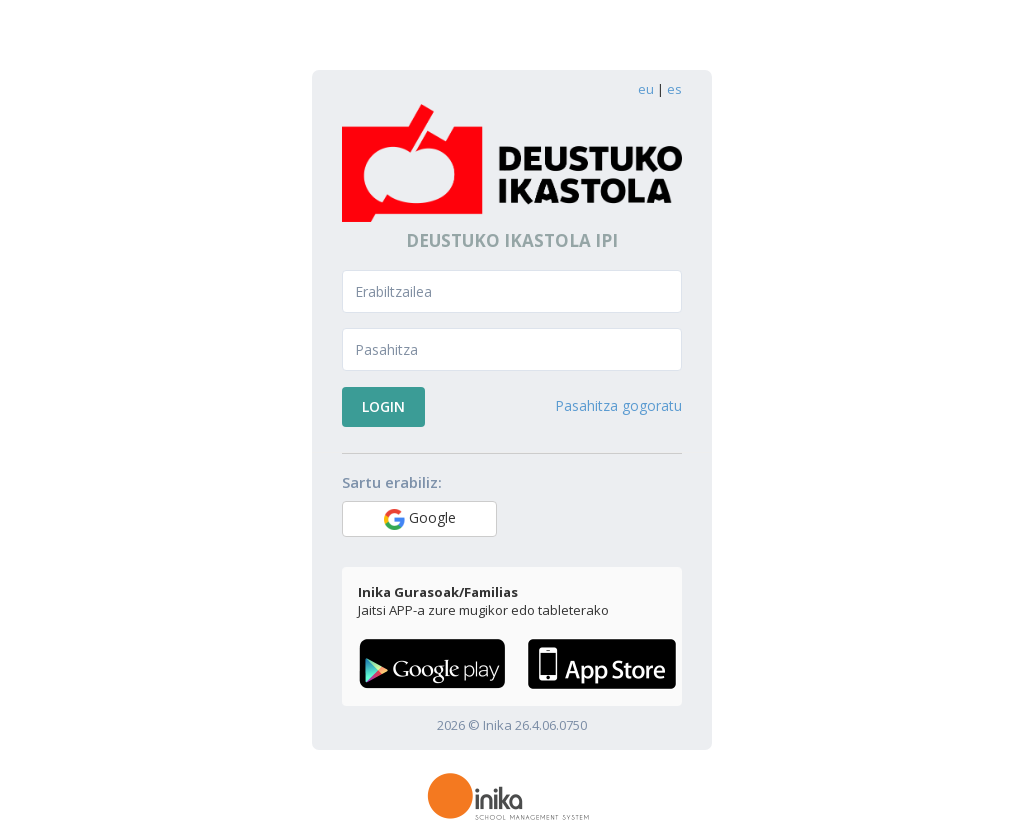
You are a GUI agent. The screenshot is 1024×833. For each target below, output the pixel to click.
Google (420, 519)
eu (646, 89)
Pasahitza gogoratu (618, 405)
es (674, 89)
